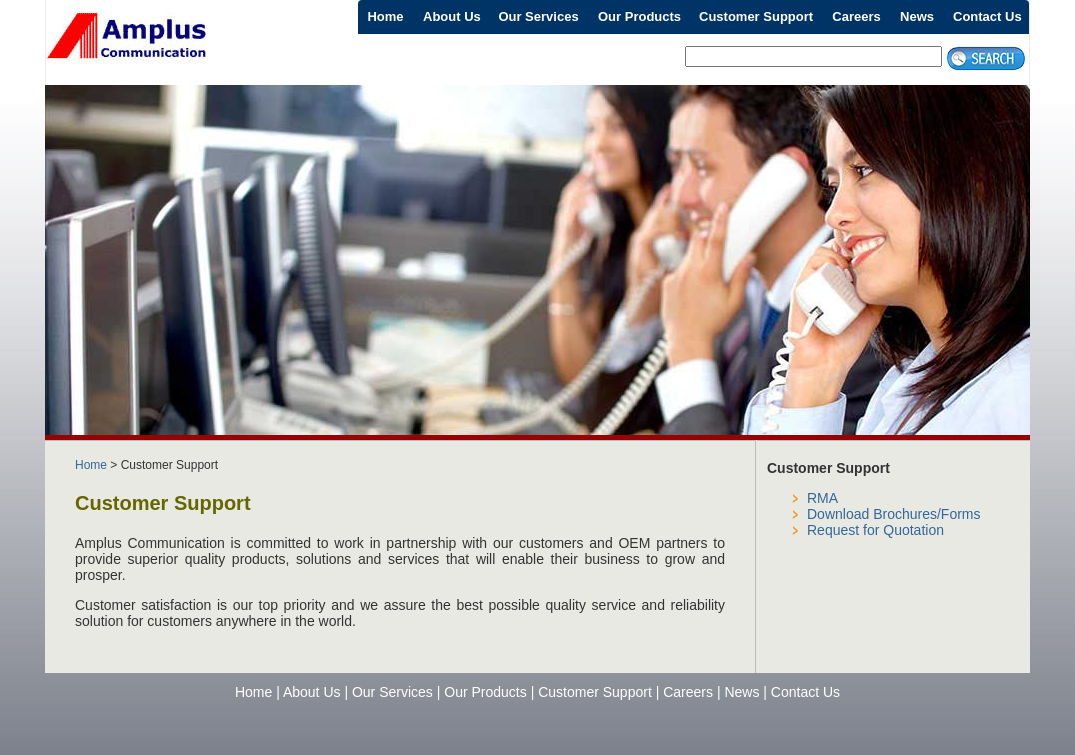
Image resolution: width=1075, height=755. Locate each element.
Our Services (538, 16)
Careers (856, 16)
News (917, 16)
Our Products (639, 16)
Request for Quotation (875, 530)
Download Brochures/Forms (894, 514)
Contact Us (987, 16)
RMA (822, 498)
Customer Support (756, 16)
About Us (452, 16)
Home (385, 16)
